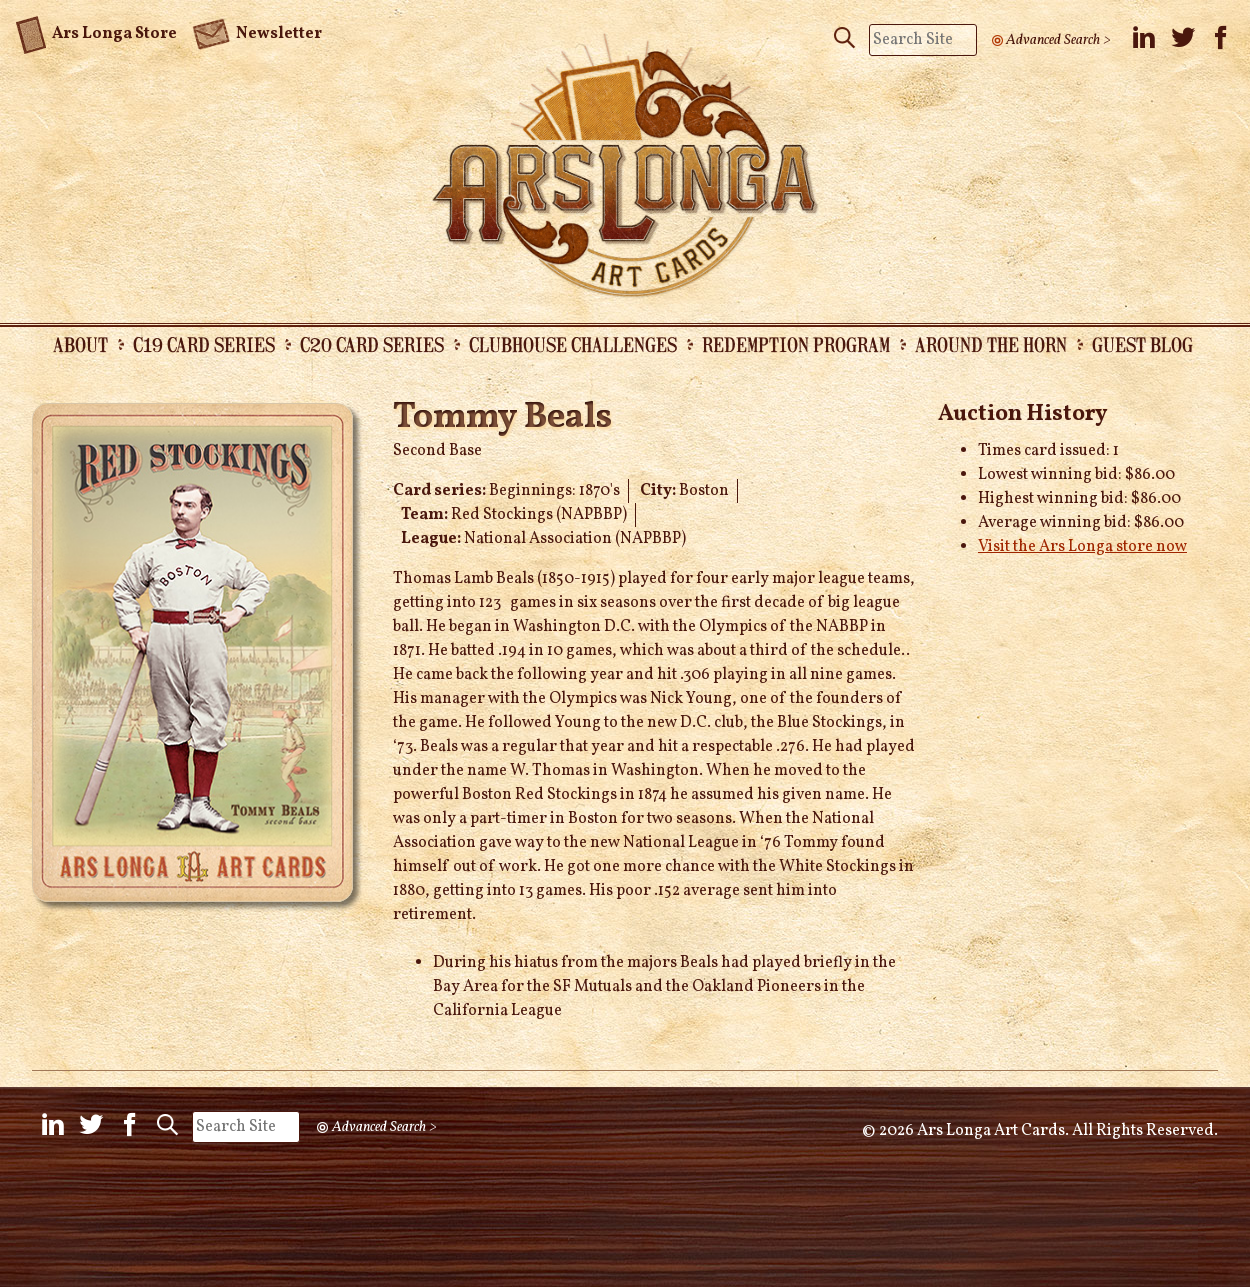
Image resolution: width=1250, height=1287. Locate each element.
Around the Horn (991, 344)
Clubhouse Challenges (573, 344)
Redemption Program (796, 344)
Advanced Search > (1058, 40)
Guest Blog (1142, 344)
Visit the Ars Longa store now (1082, 547)
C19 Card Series (204, 344)
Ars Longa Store (96, 31)
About (80, 344)
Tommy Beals (502, 418)
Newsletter (257, 32)
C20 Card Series (372, 344)
